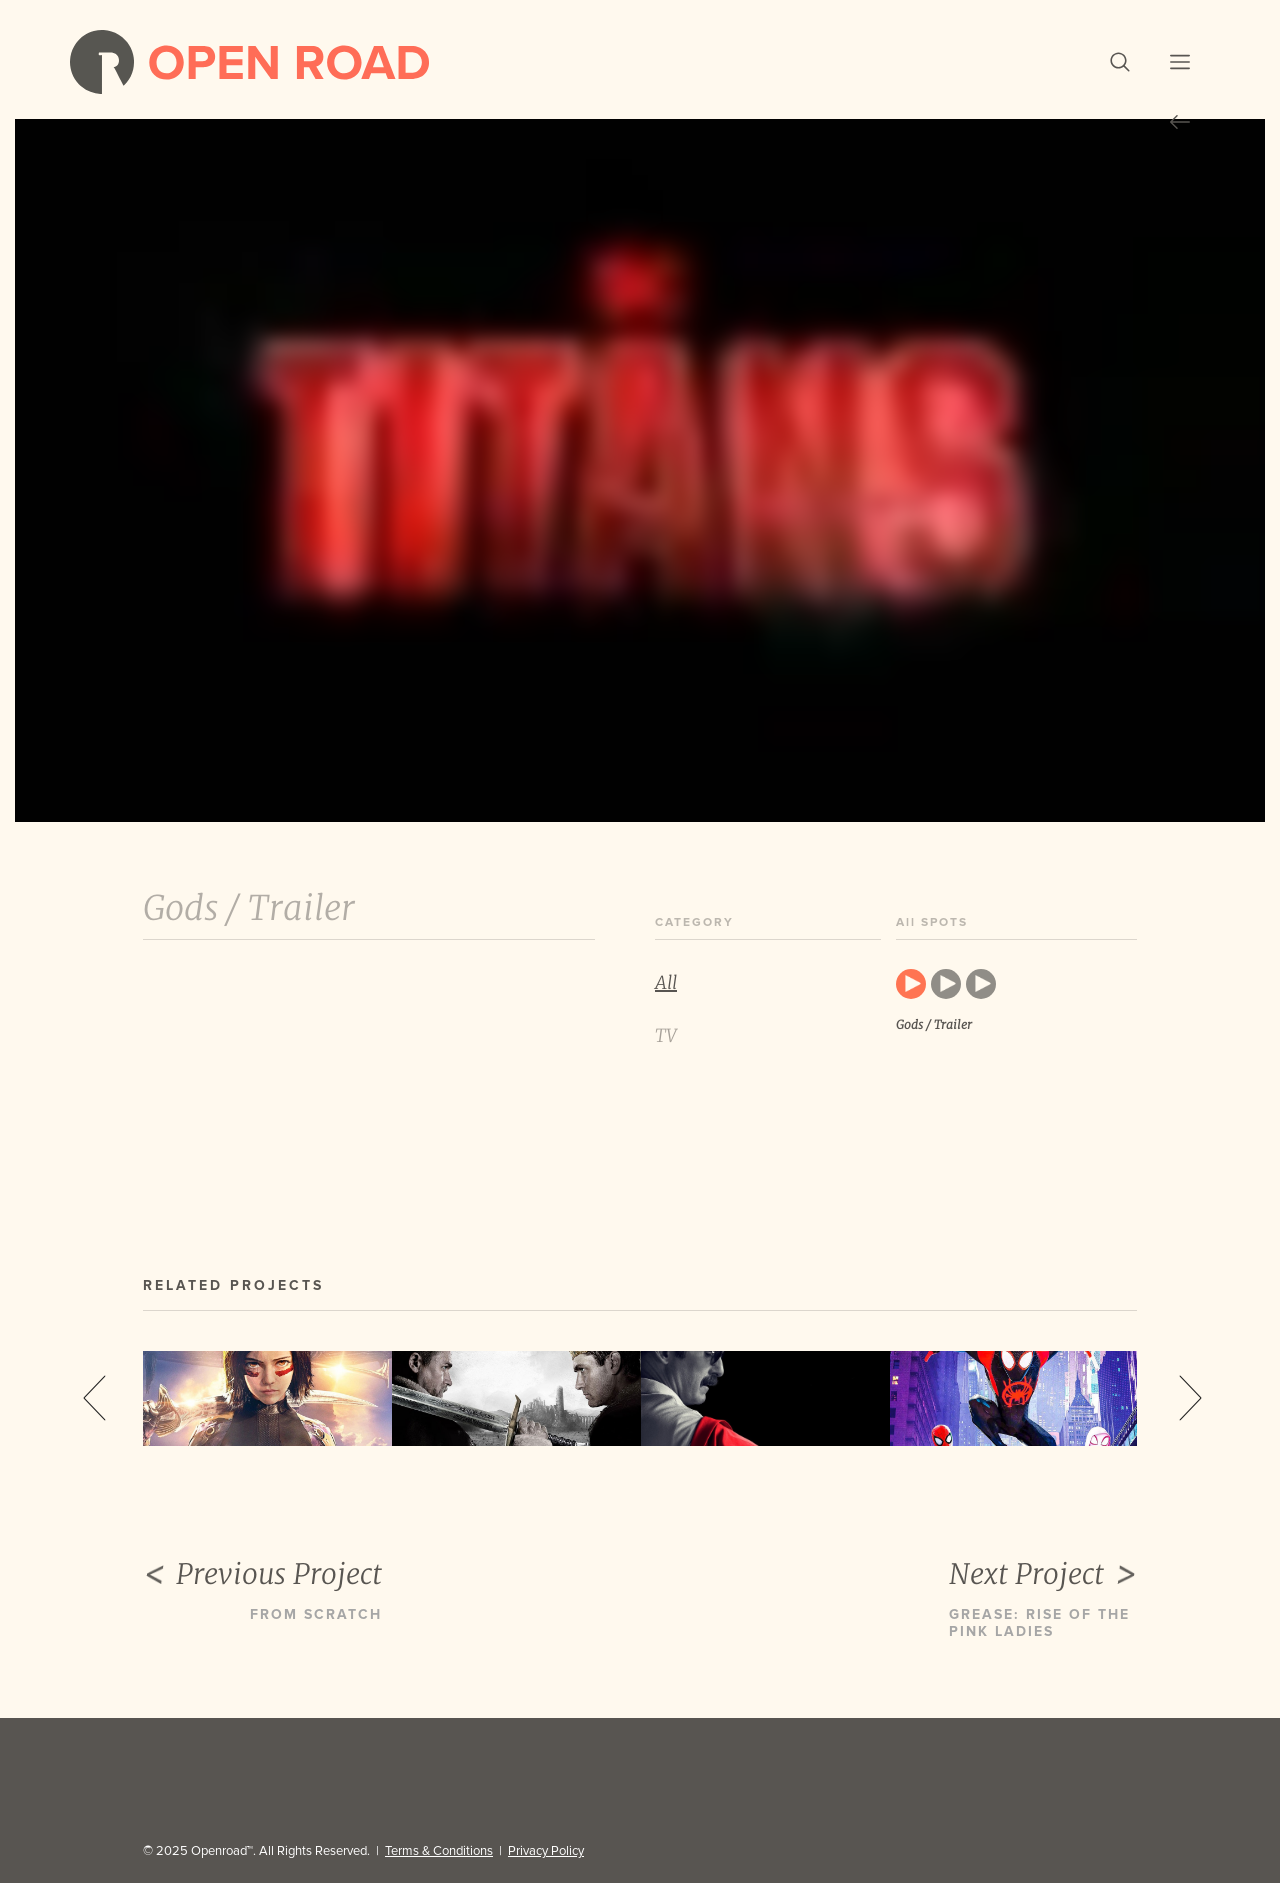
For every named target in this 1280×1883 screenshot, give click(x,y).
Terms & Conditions (439, 1851)
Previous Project (262, 1575)
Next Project (1043, 1575)
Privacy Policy (546, 1851)
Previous (94, 1398)
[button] (1120, 62)
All (666, 982)
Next (1190, 1398)
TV (666, 1035)
